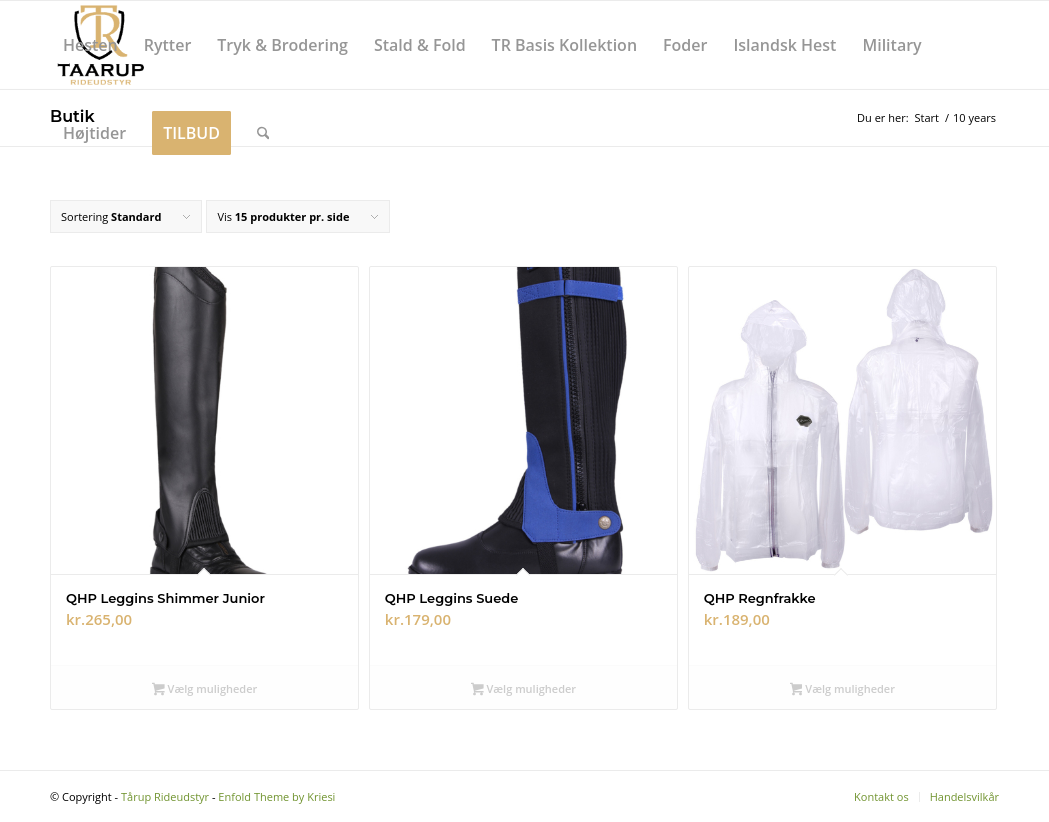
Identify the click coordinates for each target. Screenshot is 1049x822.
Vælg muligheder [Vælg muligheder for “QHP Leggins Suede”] (523, 690)
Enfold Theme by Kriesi (276, 796)
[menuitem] (90, 45)
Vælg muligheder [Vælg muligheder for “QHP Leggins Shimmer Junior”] (204, 690)
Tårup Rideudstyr (165, 796)
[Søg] (263, 133)
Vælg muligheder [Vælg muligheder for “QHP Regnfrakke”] (842, 690)
